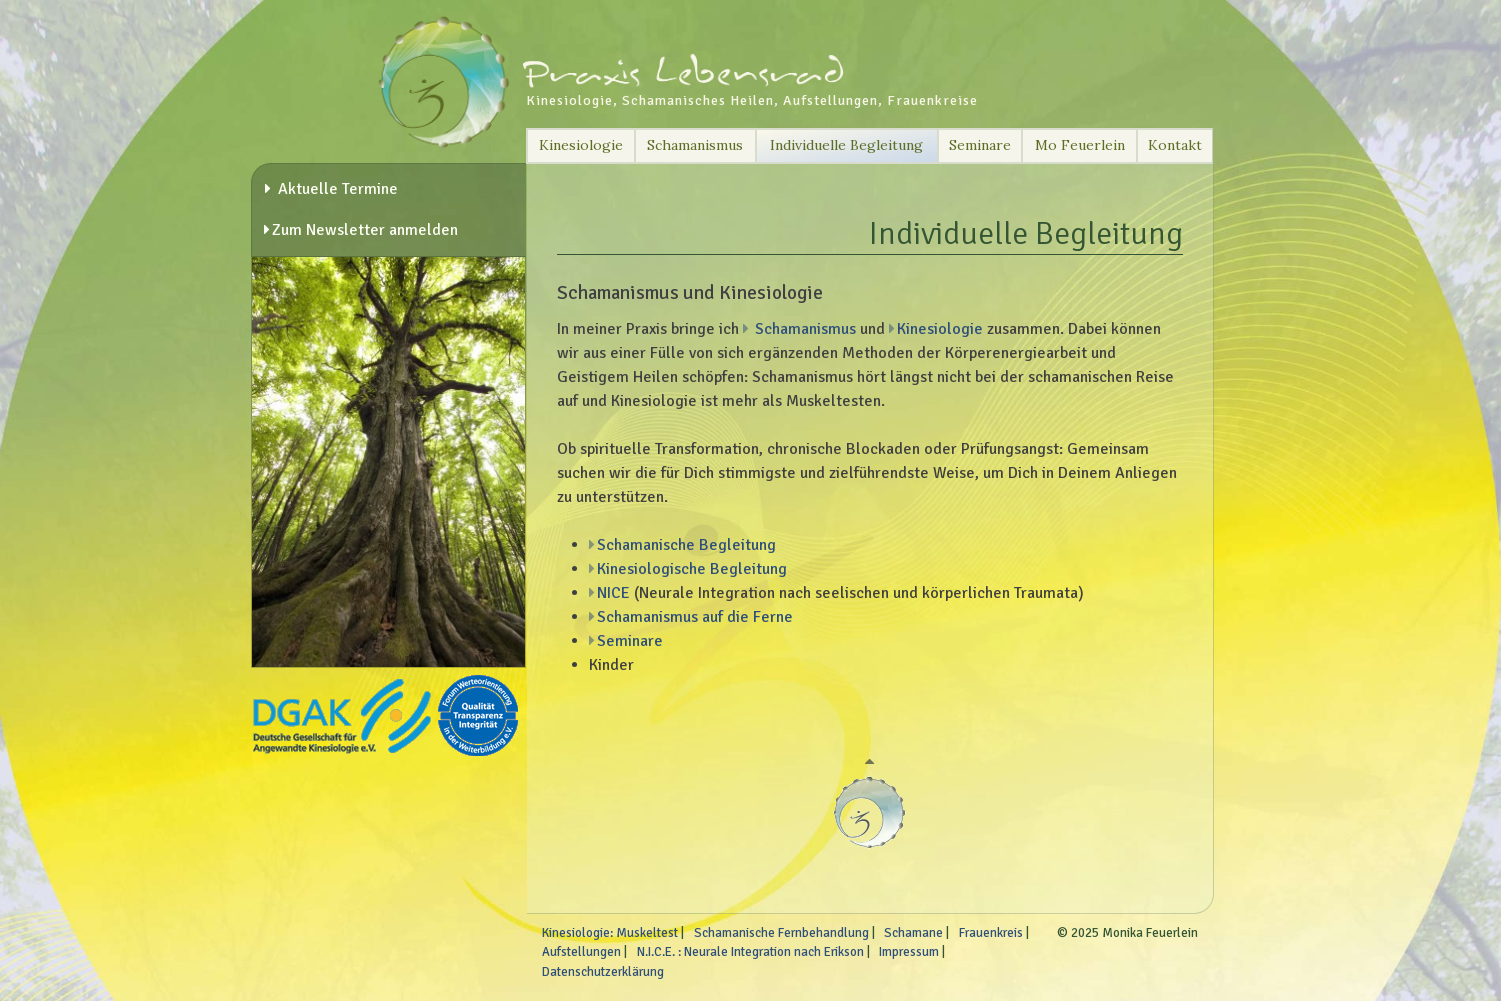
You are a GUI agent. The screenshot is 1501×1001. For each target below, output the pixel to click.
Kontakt (1175, 145)
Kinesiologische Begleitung (692, 569)
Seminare (980, 145)
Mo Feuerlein (1080, 145)
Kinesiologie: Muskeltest (610, 933)
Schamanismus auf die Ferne (695, 617)
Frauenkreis (991, 933)
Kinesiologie (581, 145)
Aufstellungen (581, 952)
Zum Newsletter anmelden (365, 230)
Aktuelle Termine (336, 189)
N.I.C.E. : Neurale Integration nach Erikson (750, 952)
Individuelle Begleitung (846, 145)
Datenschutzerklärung (603, 972)
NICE (613, 593)
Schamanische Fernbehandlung (781, 933)
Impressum (909, 952)
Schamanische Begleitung (686, 545)
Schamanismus (695, 145)
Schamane (913, 933)
